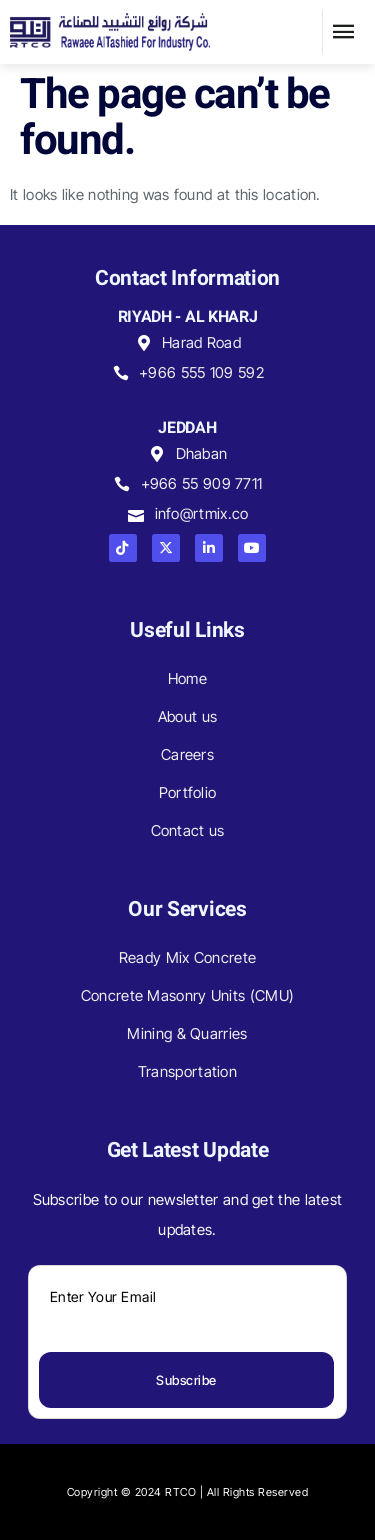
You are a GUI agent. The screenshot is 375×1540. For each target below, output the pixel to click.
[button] (344, 32)
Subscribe (186, 1380)
